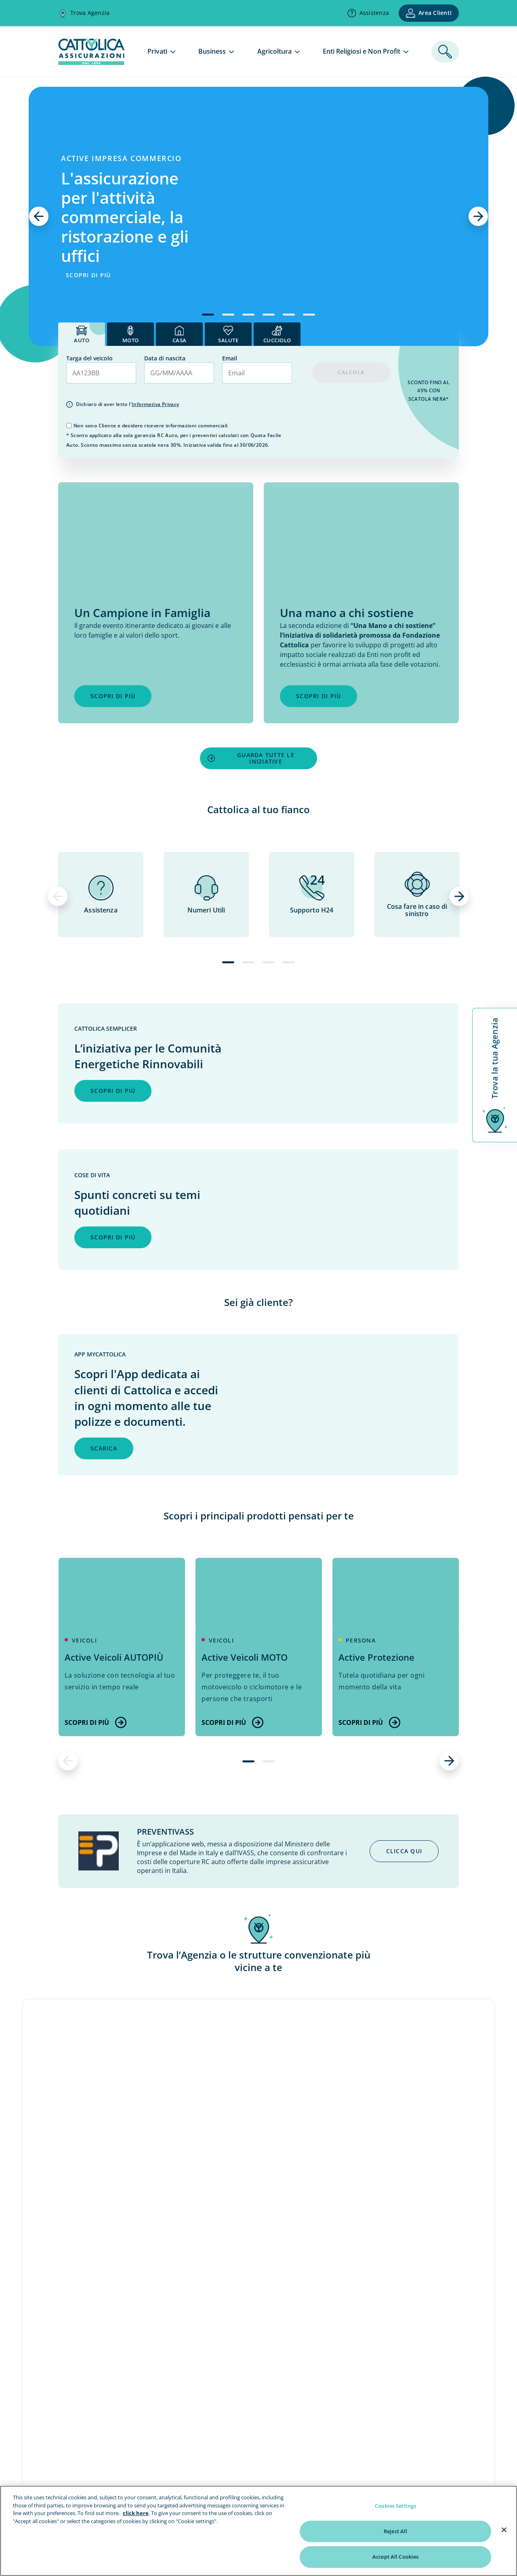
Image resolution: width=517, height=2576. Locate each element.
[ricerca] (445, 52)
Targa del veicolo (89, 358)
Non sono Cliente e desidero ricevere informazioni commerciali (150, 425)
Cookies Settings (395, 2505)
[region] (258, 2531)
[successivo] (478, 216)
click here (136, 2513)
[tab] (81, 334)
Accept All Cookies (395, 2556)
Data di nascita (164, 358)
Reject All (395, 2531)
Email (229, 358)
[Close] (504, 2530)
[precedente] (38, 216)
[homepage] (91, 62)
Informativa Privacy (155, 404)
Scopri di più (95, 1722)
